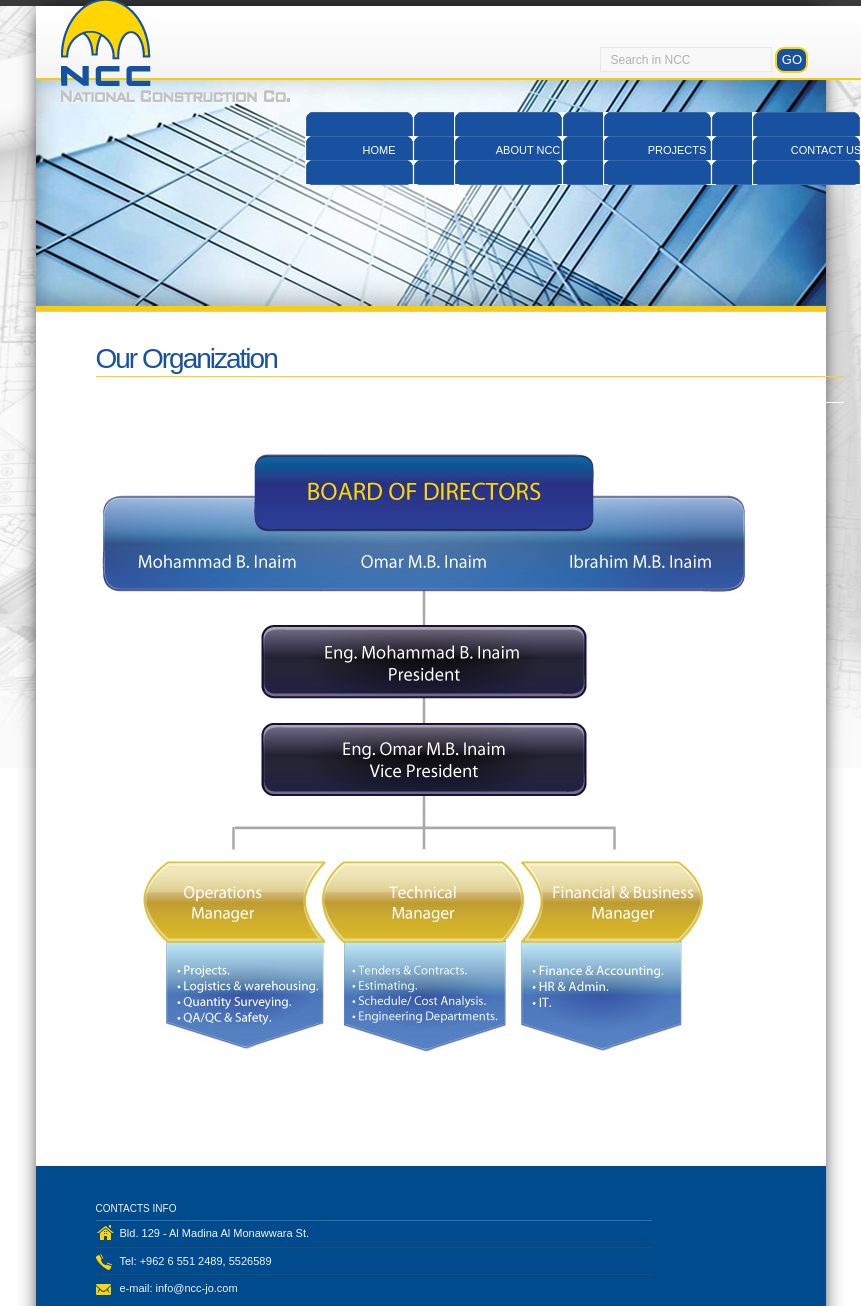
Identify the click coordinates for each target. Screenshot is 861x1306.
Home (379, 150)
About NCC (528, 150)
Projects (677, 150)
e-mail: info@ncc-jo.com (179, 1288)
